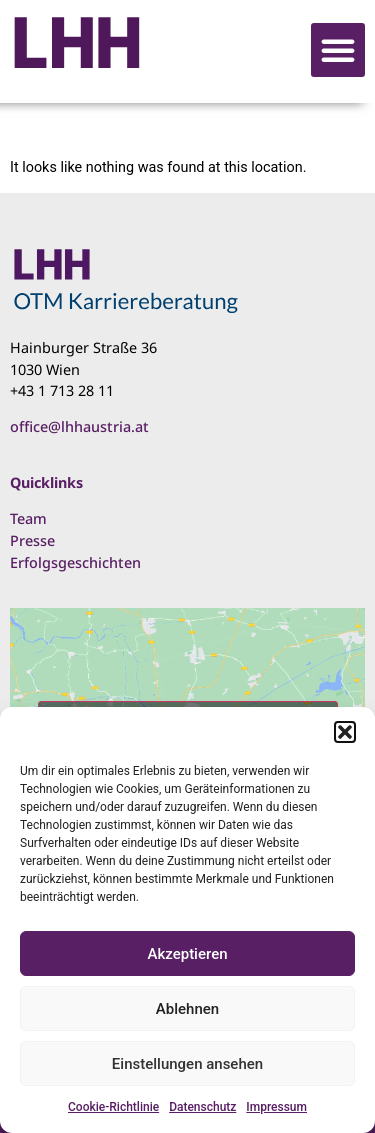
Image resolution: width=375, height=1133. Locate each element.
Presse (32, 540)
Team (28, 518)
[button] (345, 732)
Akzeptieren (187, 954)
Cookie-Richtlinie (113, 1107)
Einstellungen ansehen (187, 1064)
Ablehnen (187, 1009)
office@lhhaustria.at (79, 426)
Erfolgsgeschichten (75, 562)
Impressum (276, 1107)
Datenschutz (202, 1107)
